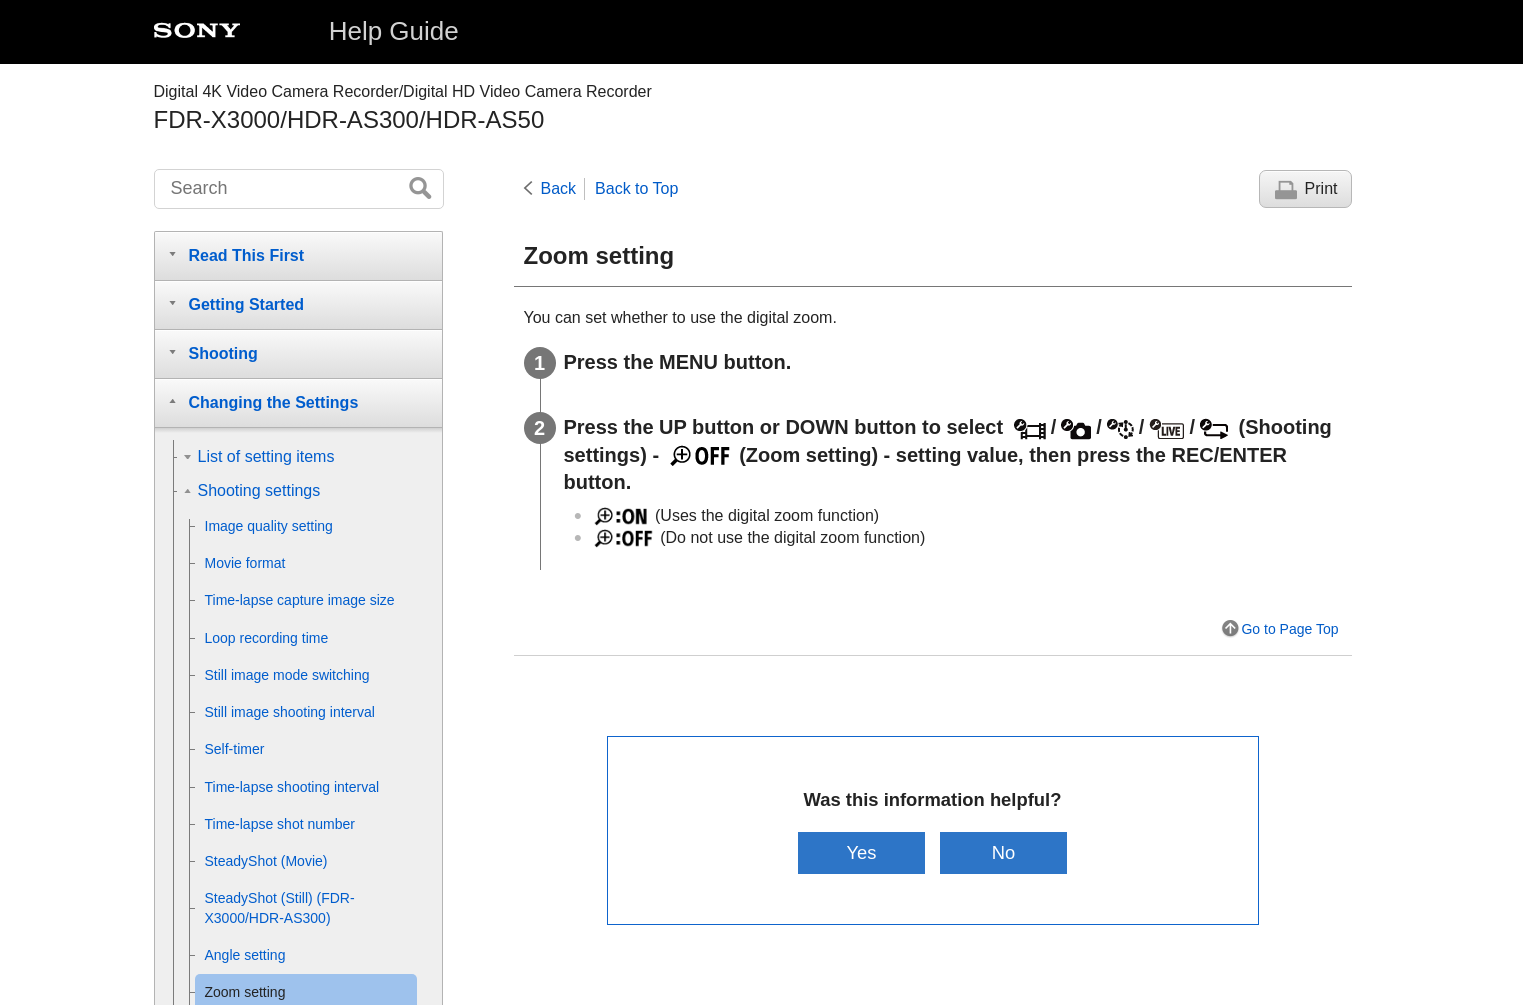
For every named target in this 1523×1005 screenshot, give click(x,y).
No (1004, 852)
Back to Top (636, 188)
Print (1321, 188)
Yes (861, 852)
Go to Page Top (1289, 629)
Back (559, 188)
